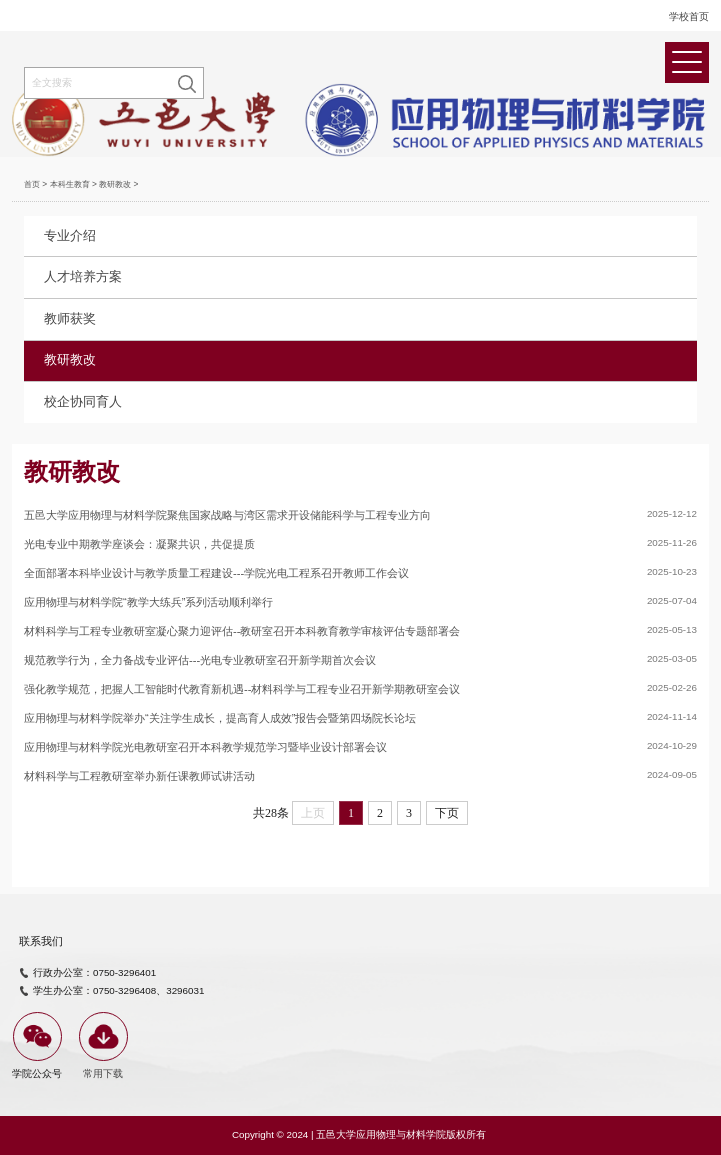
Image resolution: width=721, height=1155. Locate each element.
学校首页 (689, 16)
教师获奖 (70, 319)
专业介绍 (70, 236)
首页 (32, 184)
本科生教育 (70, 184)
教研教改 (115, 184)
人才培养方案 (83, 277)
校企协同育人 (83, 402)
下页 (447, 813)
